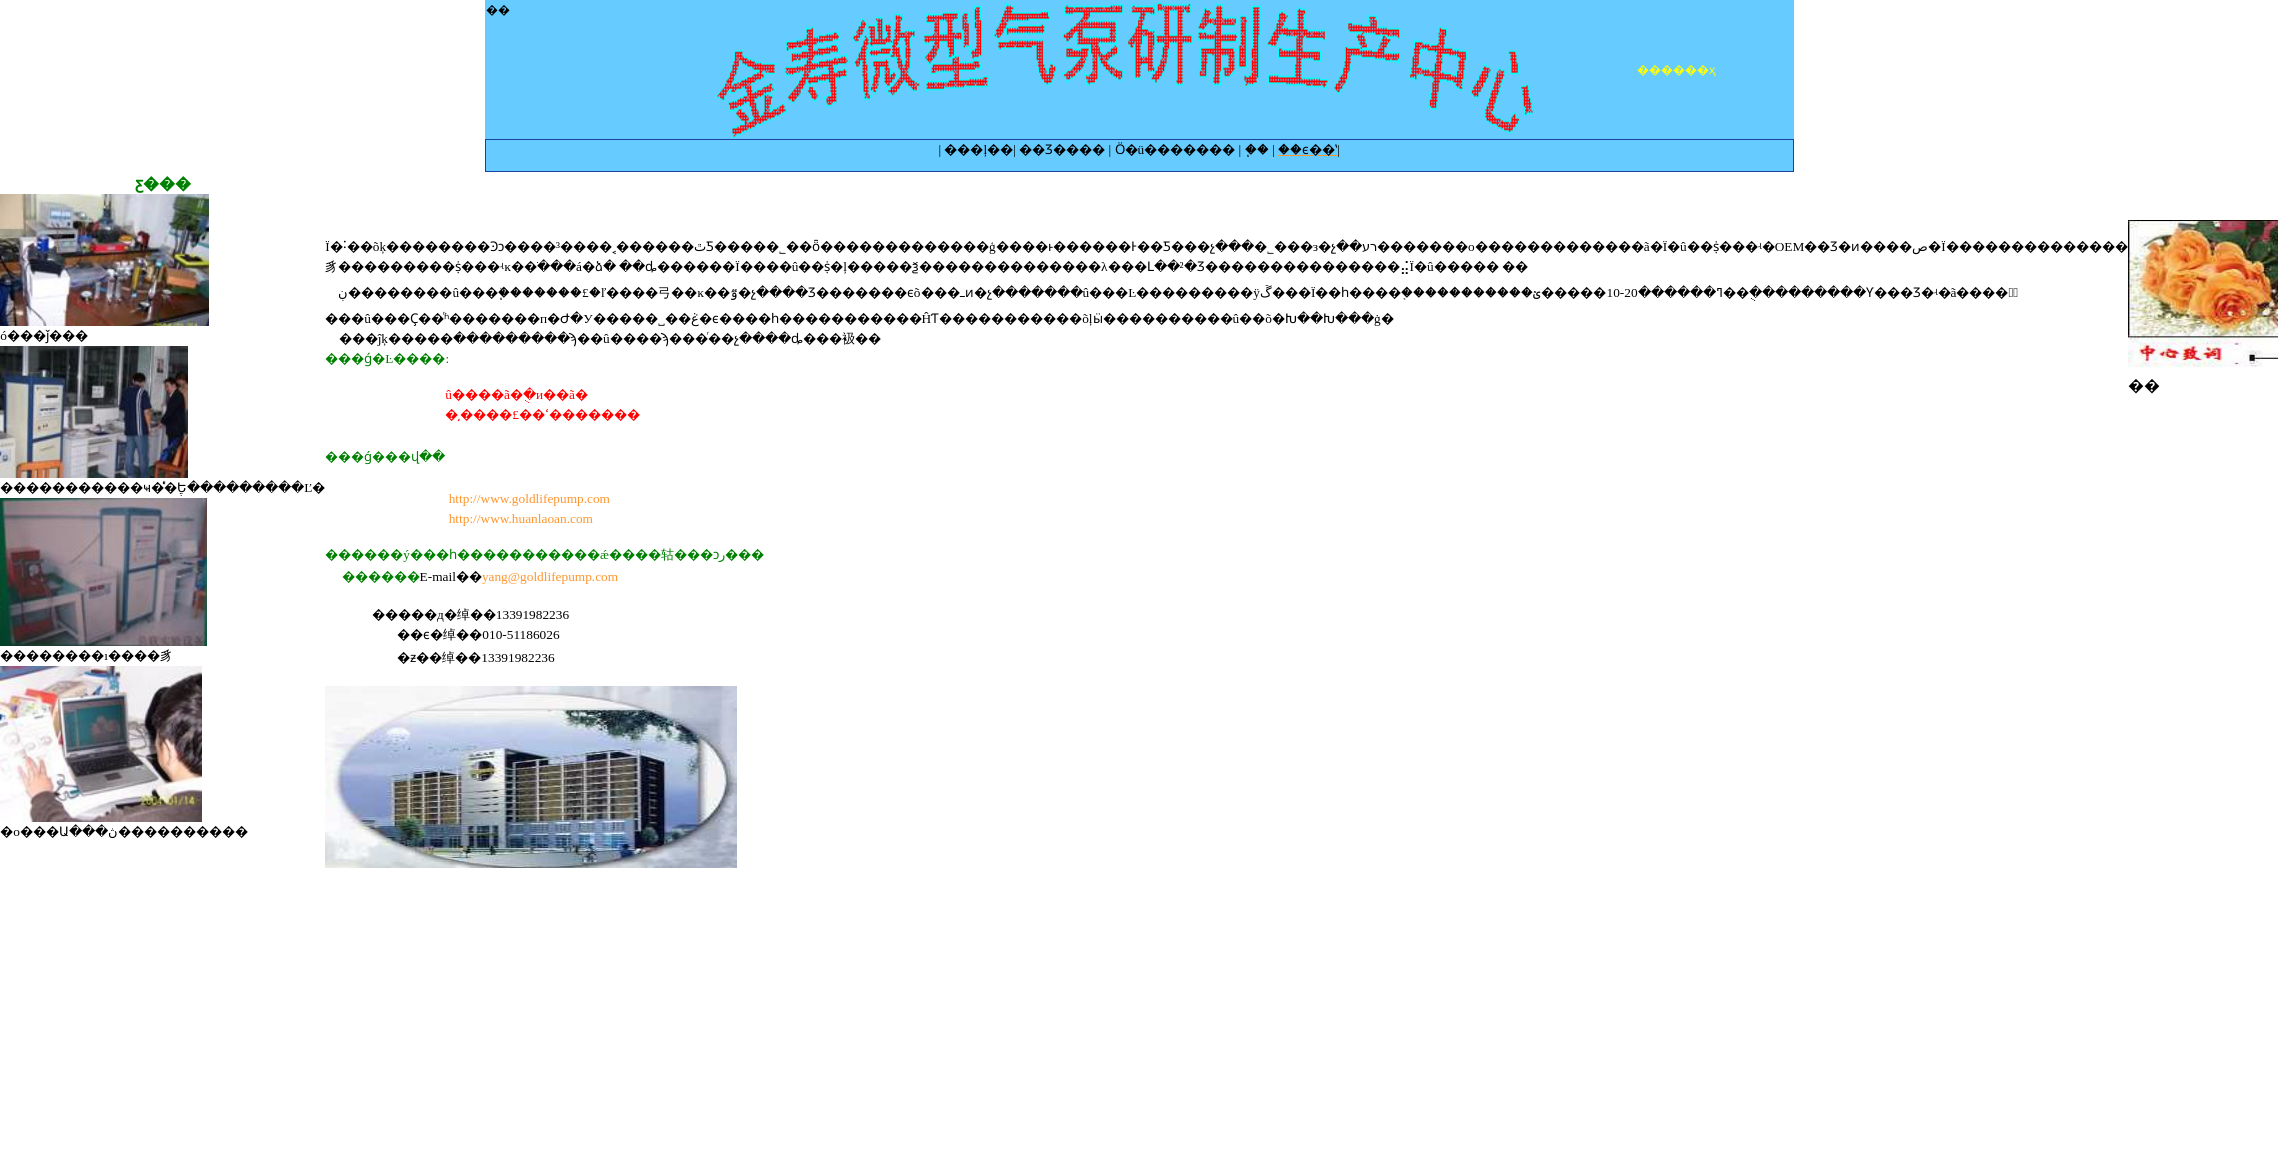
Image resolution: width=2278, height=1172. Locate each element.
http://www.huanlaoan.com (521, 518)
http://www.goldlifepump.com (529, 498)
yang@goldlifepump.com (550, 576)
